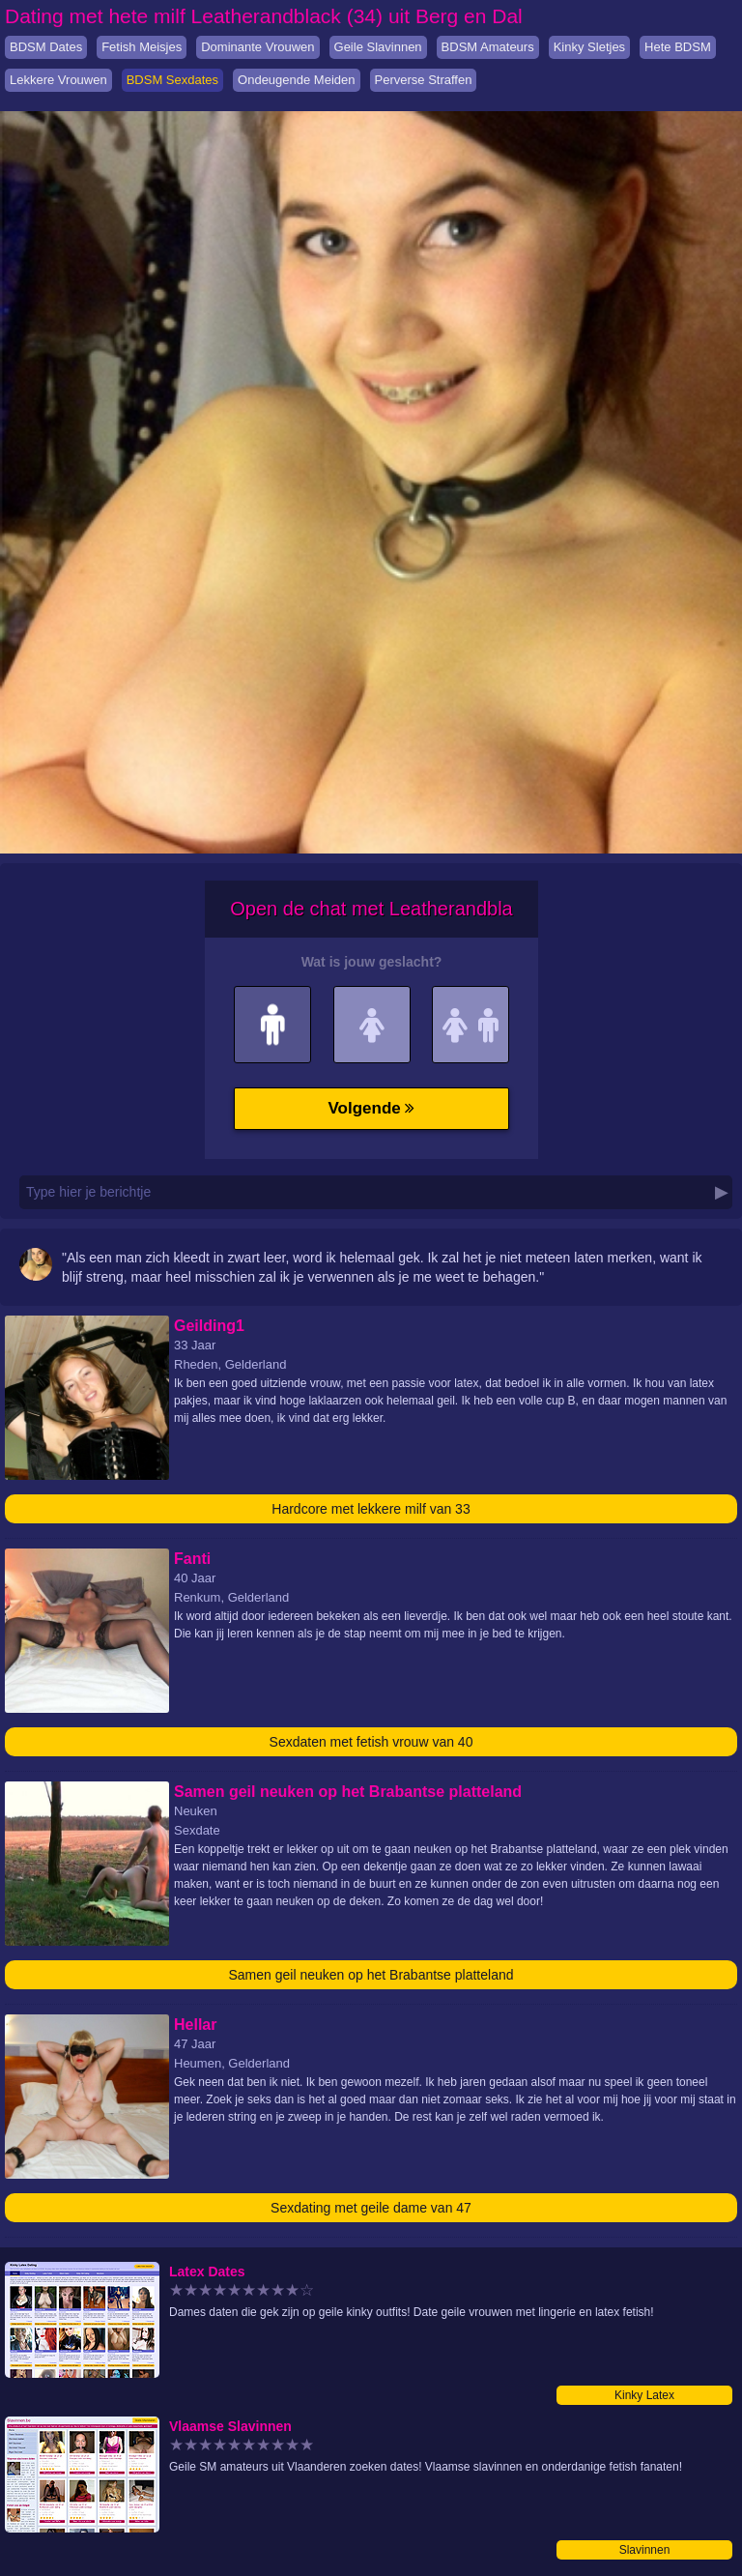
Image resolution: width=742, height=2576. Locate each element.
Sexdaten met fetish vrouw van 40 (371, 1742)
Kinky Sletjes (589, 47)
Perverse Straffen (423, 79)
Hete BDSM (677, 47)
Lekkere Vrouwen (58, 79)
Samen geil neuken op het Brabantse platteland (371, 1975)
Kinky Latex (644, 2395)
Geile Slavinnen (378, 47)
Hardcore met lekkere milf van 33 (370, 1509)
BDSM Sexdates (172, 79)
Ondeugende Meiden (296, 79)
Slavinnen (645, 2550)
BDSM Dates (46, 47)
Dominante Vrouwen (257, 47)
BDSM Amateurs (488, 47)
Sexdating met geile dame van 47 (371, 2207)
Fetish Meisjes (141, 47)
